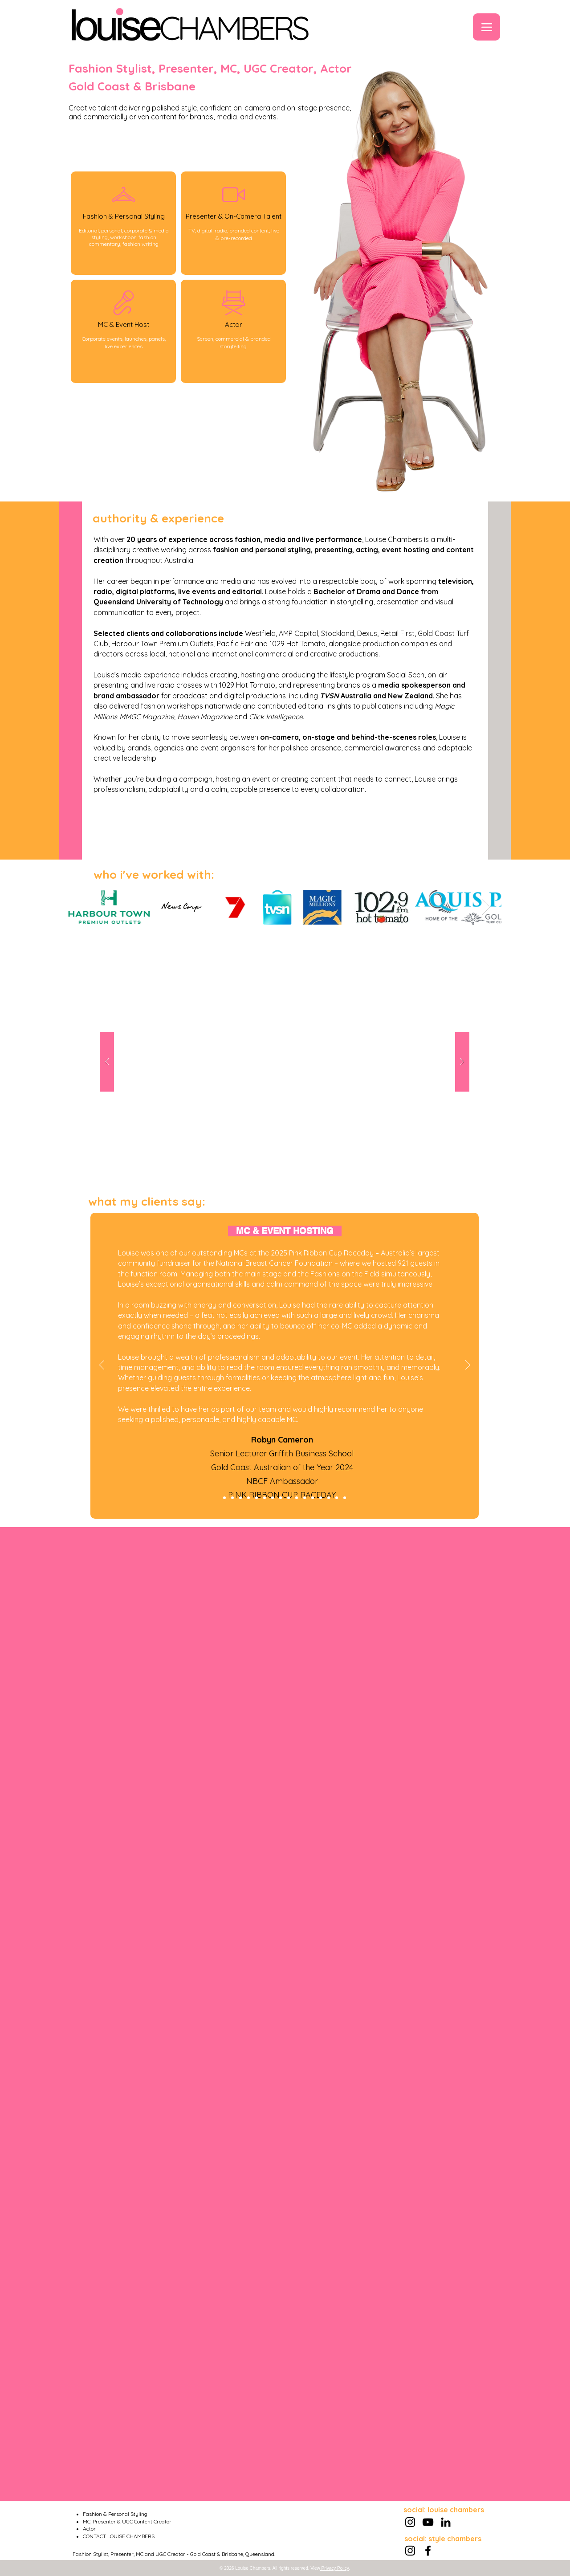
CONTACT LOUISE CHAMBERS (119, 2536)
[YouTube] (428, 2522)
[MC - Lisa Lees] (296, 1497)
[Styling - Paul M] (280, 1497)
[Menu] (486, 27)
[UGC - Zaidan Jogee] (272, 1497)
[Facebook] (428, 2550)
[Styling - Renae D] (232, 1497)
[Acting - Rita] (288, 1497)
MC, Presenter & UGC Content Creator (127, 2521)
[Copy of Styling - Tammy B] (344, 1497)
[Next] (467, 1365)
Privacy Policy (334, 2568)
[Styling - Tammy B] (328, 1497)
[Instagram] (410, 2522)
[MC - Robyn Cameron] (224, 1497)
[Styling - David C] (304, 1497)
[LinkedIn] (445, 2522)
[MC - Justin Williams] (248, 1497)
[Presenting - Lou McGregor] (336, 1497)
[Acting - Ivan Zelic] (240, 1497)
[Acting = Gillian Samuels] (312, 1497)
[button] (284, 1062)
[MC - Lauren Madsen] (320, 1497)
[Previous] (101, 1365)
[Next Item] (486, 907)
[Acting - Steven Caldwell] (264, 1497)
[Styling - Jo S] (256, 1497)
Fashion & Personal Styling (115, 2514)
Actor (89, 2528)
